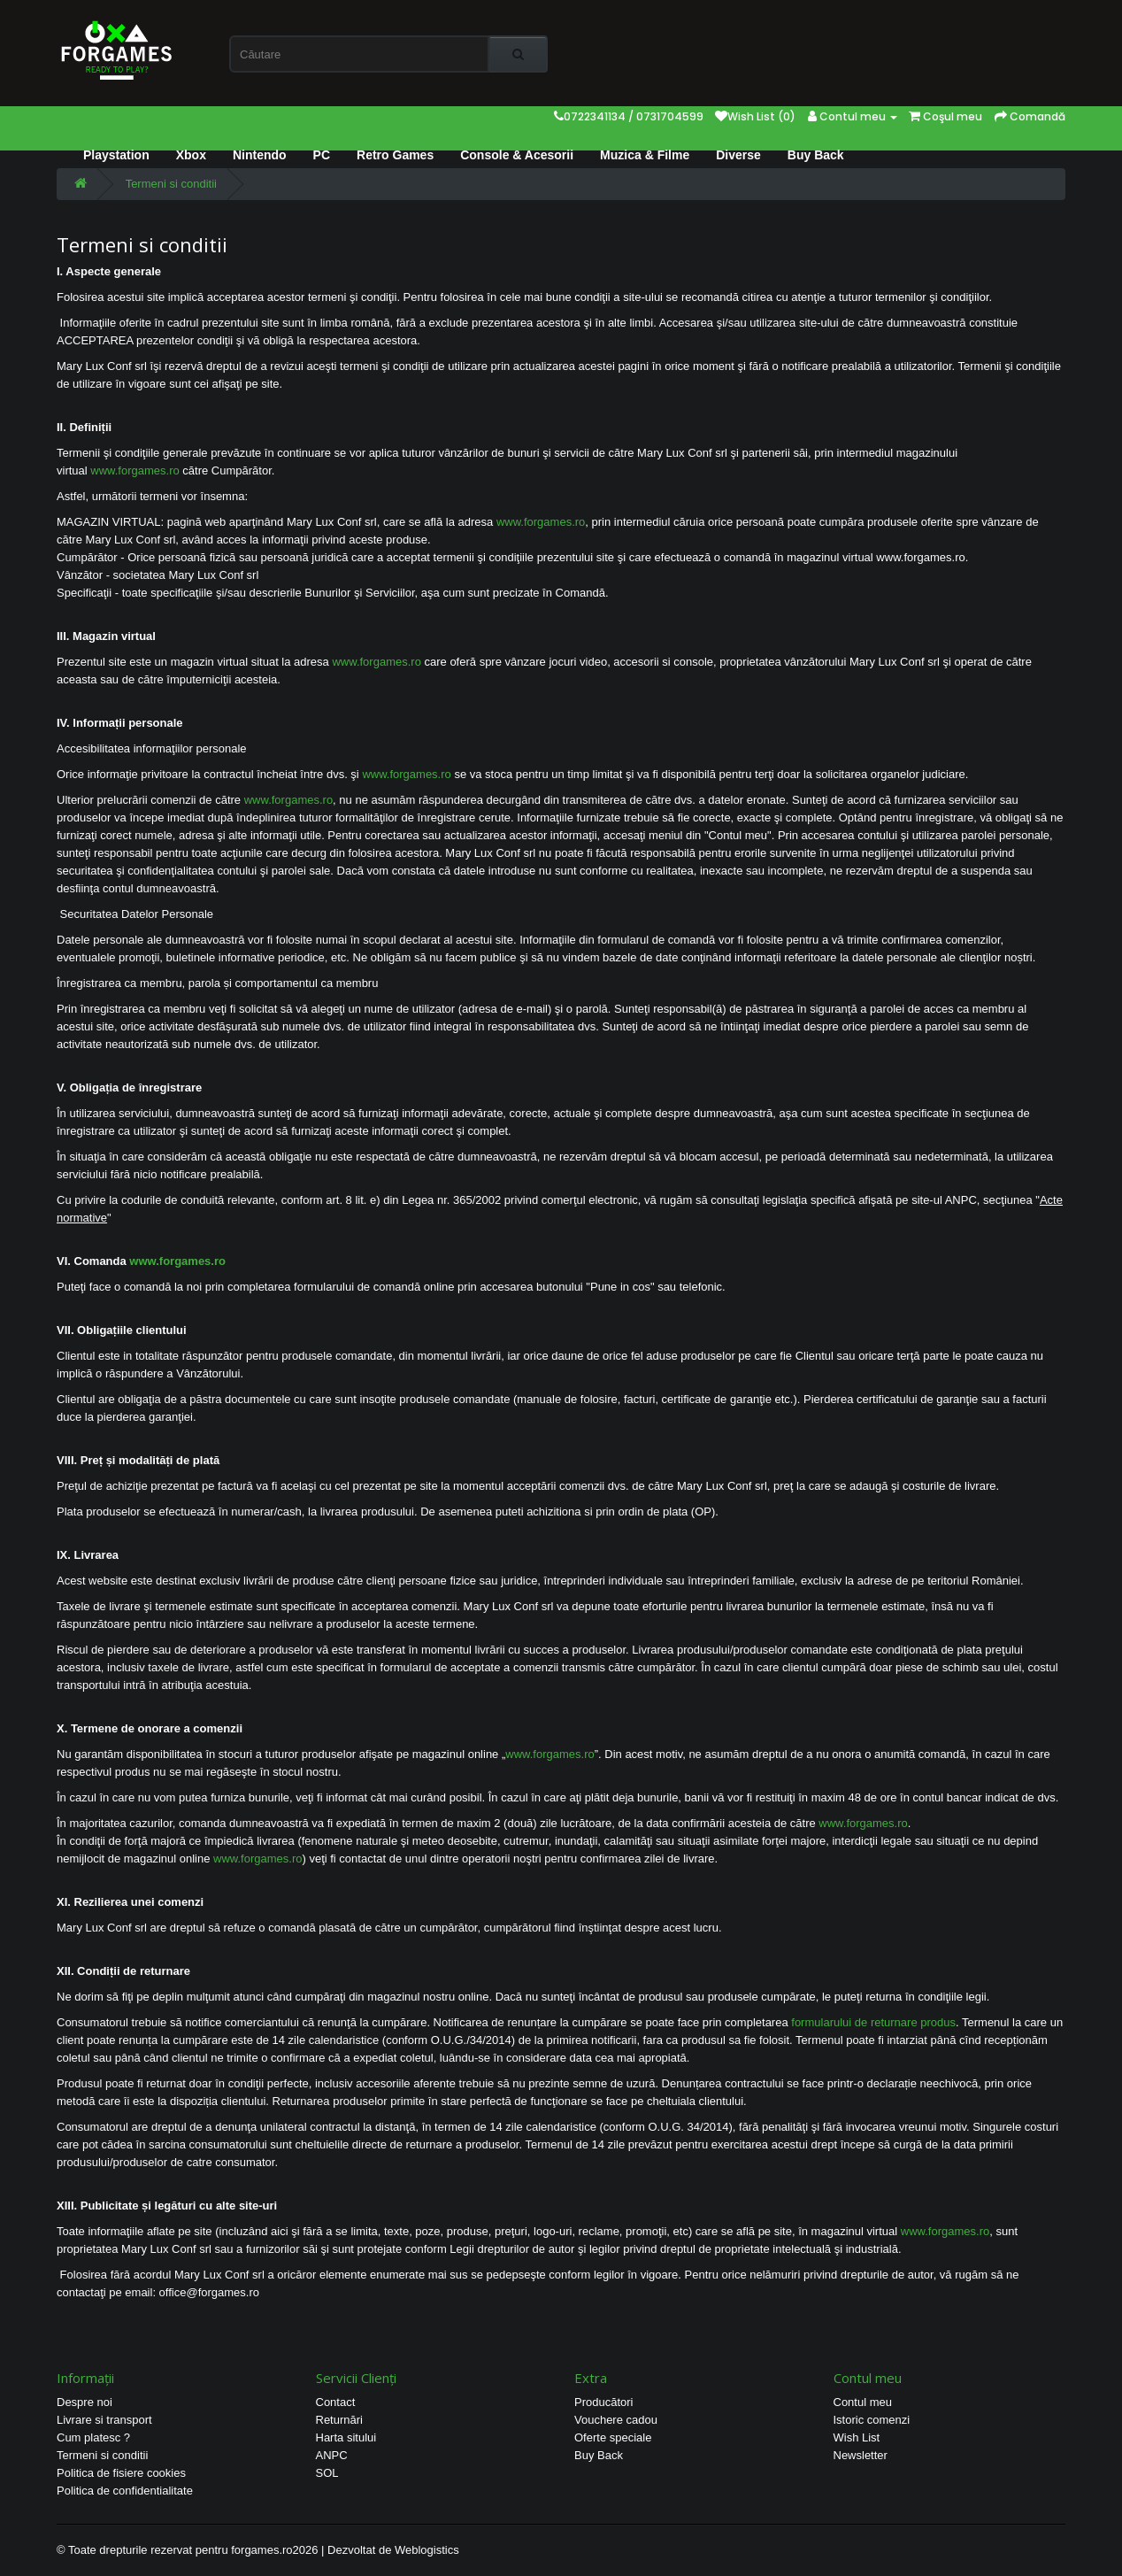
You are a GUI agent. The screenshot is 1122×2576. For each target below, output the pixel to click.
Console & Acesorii (516, 155)
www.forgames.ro (134, 470)
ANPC (332, 2455)
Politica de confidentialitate (125, 2490)
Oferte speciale (612, 2437)
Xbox (191, 155)
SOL (327, 2473)
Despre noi (84, 2402)
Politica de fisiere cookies (121, 2473)
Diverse (738, 155)
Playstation (116, 155)
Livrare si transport (104, 2419)
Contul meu (863, 2402)
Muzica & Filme (644, 155)
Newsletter (861, 2455)
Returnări (339, 2419)
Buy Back (816, 155)
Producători (603, 2402)
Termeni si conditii (171, 183)
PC (321, 155)
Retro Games (395, 155)
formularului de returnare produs (873, 2022)
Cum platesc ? (93, 2437)
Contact (336, 2402)
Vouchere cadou (615, 2419)
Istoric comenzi (872, 2419)
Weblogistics (427, 2550)
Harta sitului (346, 2437)
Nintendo (260, 155)
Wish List (857, 2437)
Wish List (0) (755, 116)
